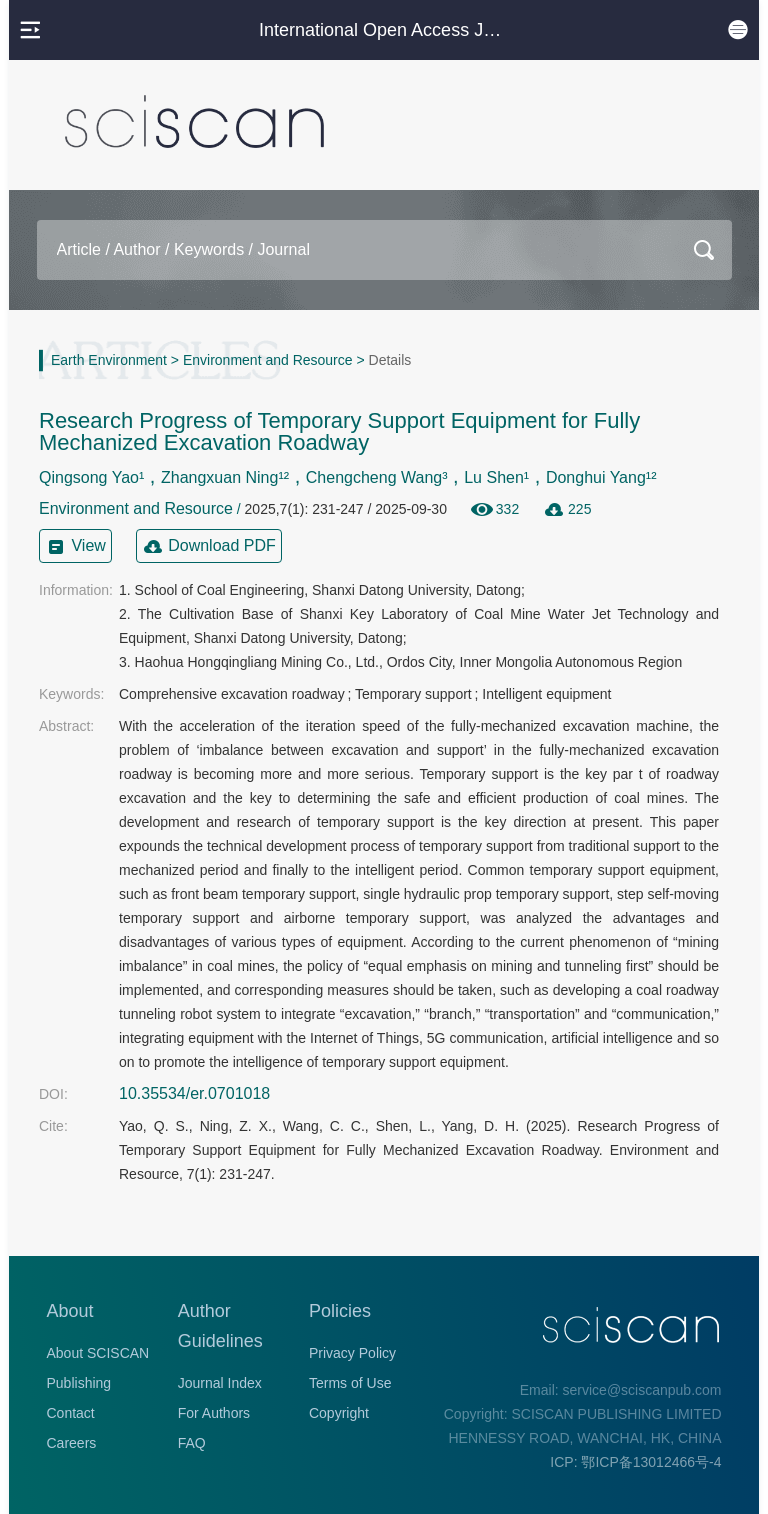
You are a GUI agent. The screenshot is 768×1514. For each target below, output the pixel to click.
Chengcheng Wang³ (377, 477)
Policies (340, 1311)
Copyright (339, 1413)
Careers (72, 1443)
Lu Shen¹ (496, 477)
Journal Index (220, 1383)
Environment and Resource (268, 360)
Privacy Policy (352, 1353)
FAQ (192, 1443)
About (70, 1311)
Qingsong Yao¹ (91, 477)
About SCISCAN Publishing (98, 1368)
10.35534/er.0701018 (194, 1093)
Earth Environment (109, 360)
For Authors (214, 1413)
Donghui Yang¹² (601, 477)
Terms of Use (350, 1383)
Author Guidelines (220, 1326)
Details (390, 360)
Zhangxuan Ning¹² (225, 477)
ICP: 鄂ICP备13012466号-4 (635, 1462)
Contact (71, 1413)
